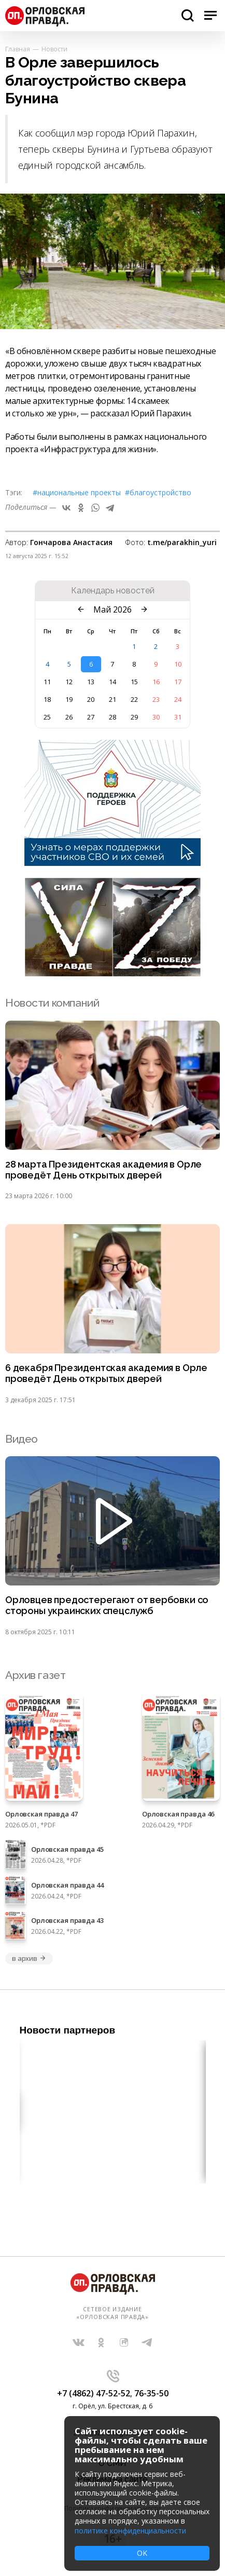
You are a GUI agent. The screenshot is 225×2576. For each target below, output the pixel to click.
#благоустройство (158, 492)
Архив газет (35, 1675)
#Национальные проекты (77, 492)
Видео (21, 1438)
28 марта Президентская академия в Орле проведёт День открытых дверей (103, 1170)
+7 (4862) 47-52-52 (93, 2393)
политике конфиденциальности (130, 2531)
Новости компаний (52, 1002)
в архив (29, 1958)
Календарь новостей (112, 591)
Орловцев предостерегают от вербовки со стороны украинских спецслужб (106, 1605)
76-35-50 (151, 2393)
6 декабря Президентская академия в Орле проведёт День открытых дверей (106, 1373)
